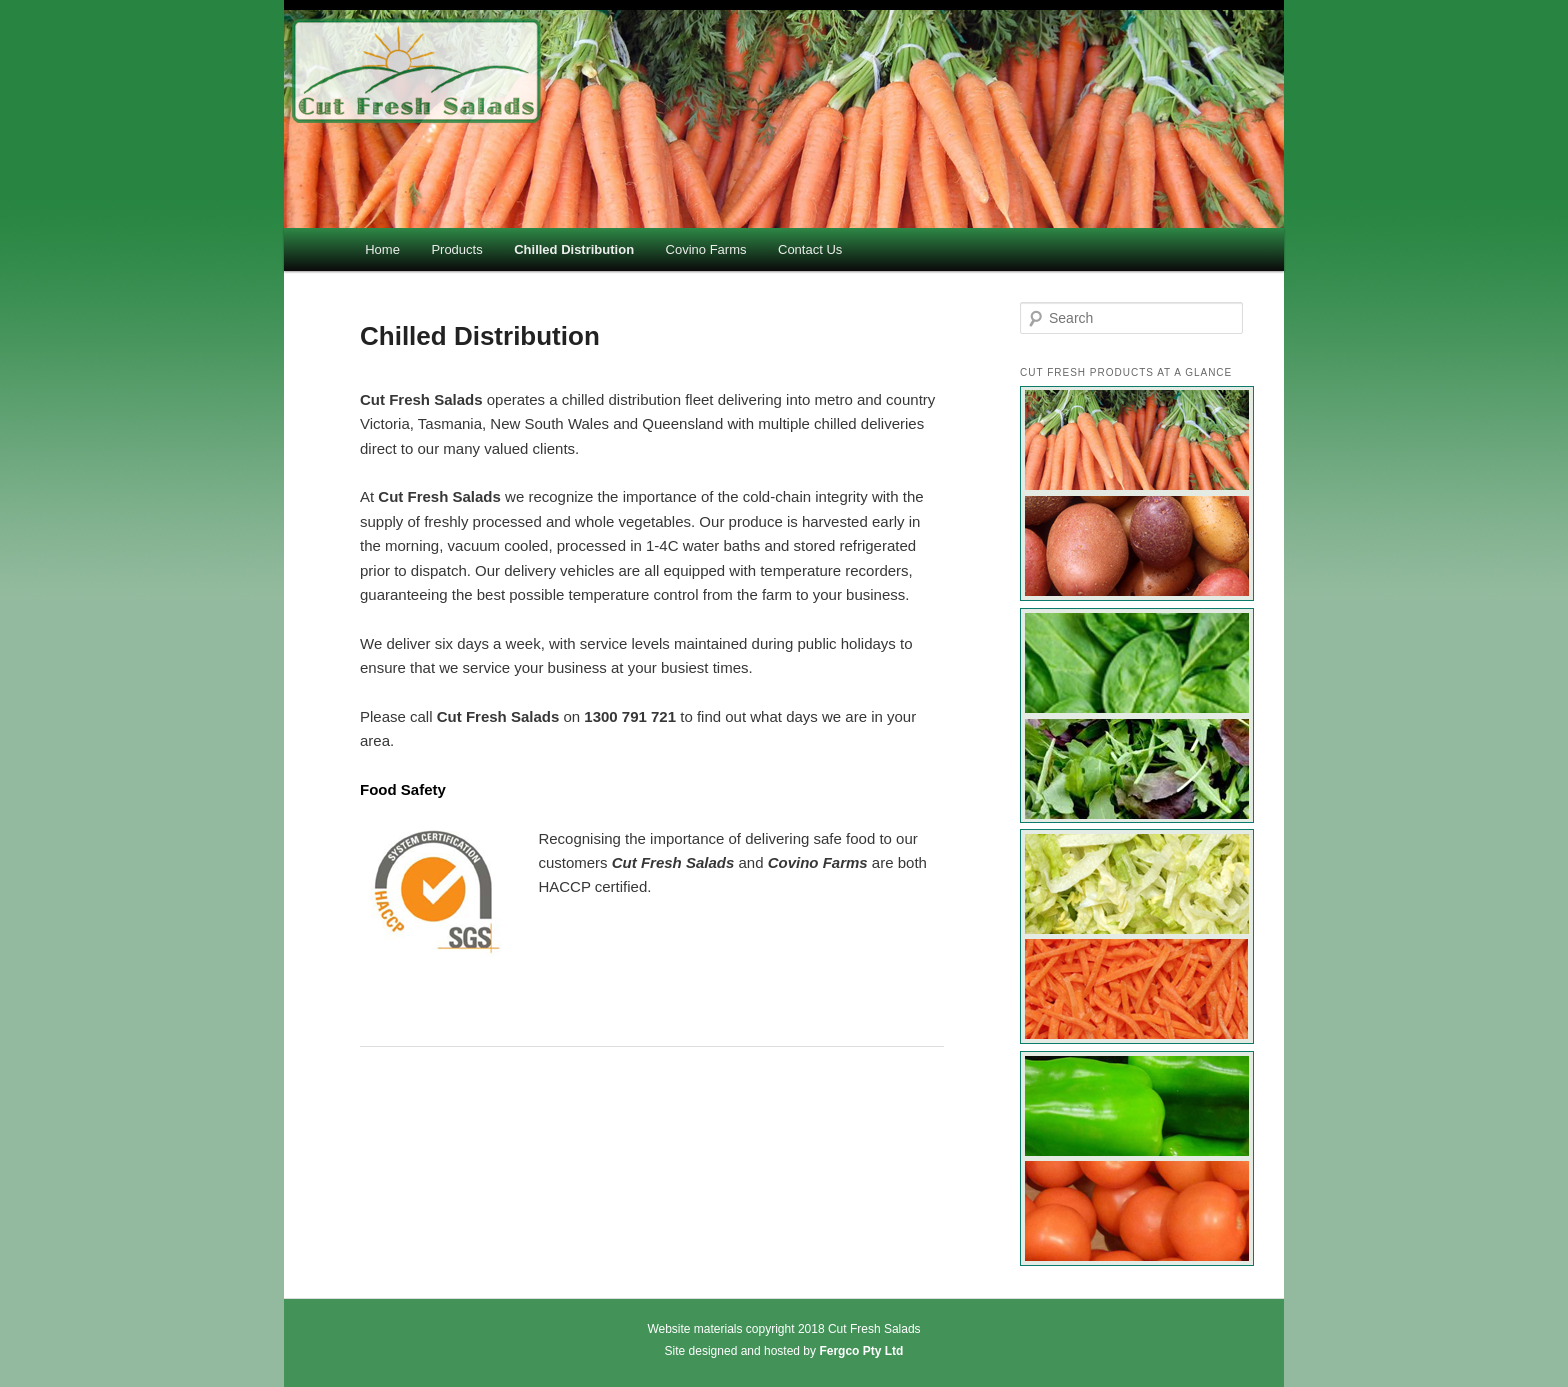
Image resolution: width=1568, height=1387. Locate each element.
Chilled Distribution (574, 249)
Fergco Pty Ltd (861, 1351)
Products (456, 249)
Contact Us (810, 249)
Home (382, 249)
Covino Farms (706, 249)
